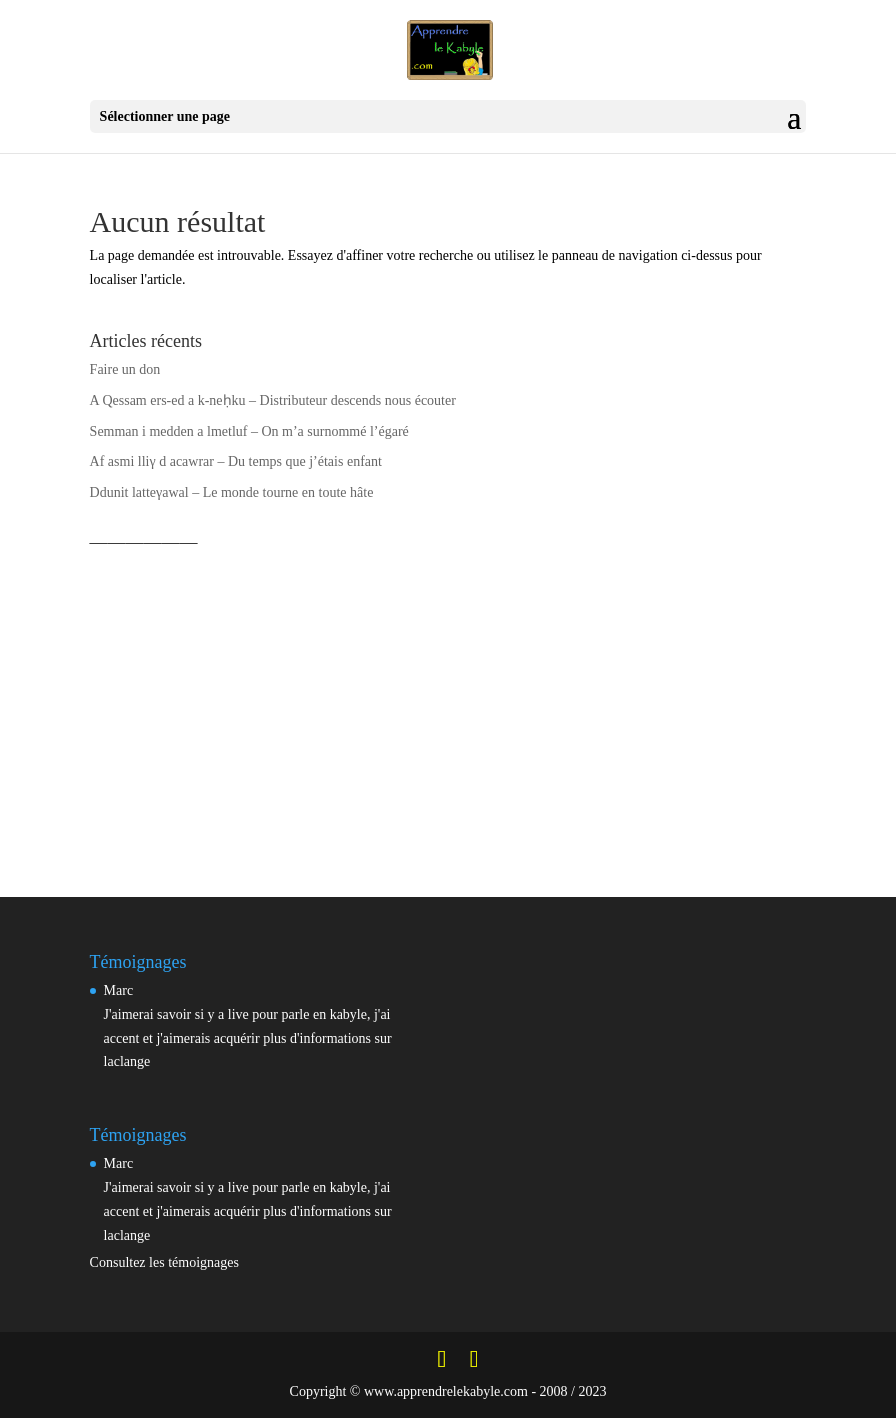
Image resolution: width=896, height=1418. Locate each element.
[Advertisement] (448, 699)
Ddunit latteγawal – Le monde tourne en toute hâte (232, 492)
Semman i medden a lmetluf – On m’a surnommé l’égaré (249, 431)
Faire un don (125, 369)
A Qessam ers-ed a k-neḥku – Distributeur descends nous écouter (273, 400)
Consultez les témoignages (164, 1262)
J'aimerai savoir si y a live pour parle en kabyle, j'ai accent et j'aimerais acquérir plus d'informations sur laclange (248, 1038)
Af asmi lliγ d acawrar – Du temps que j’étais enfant (236, 461)
